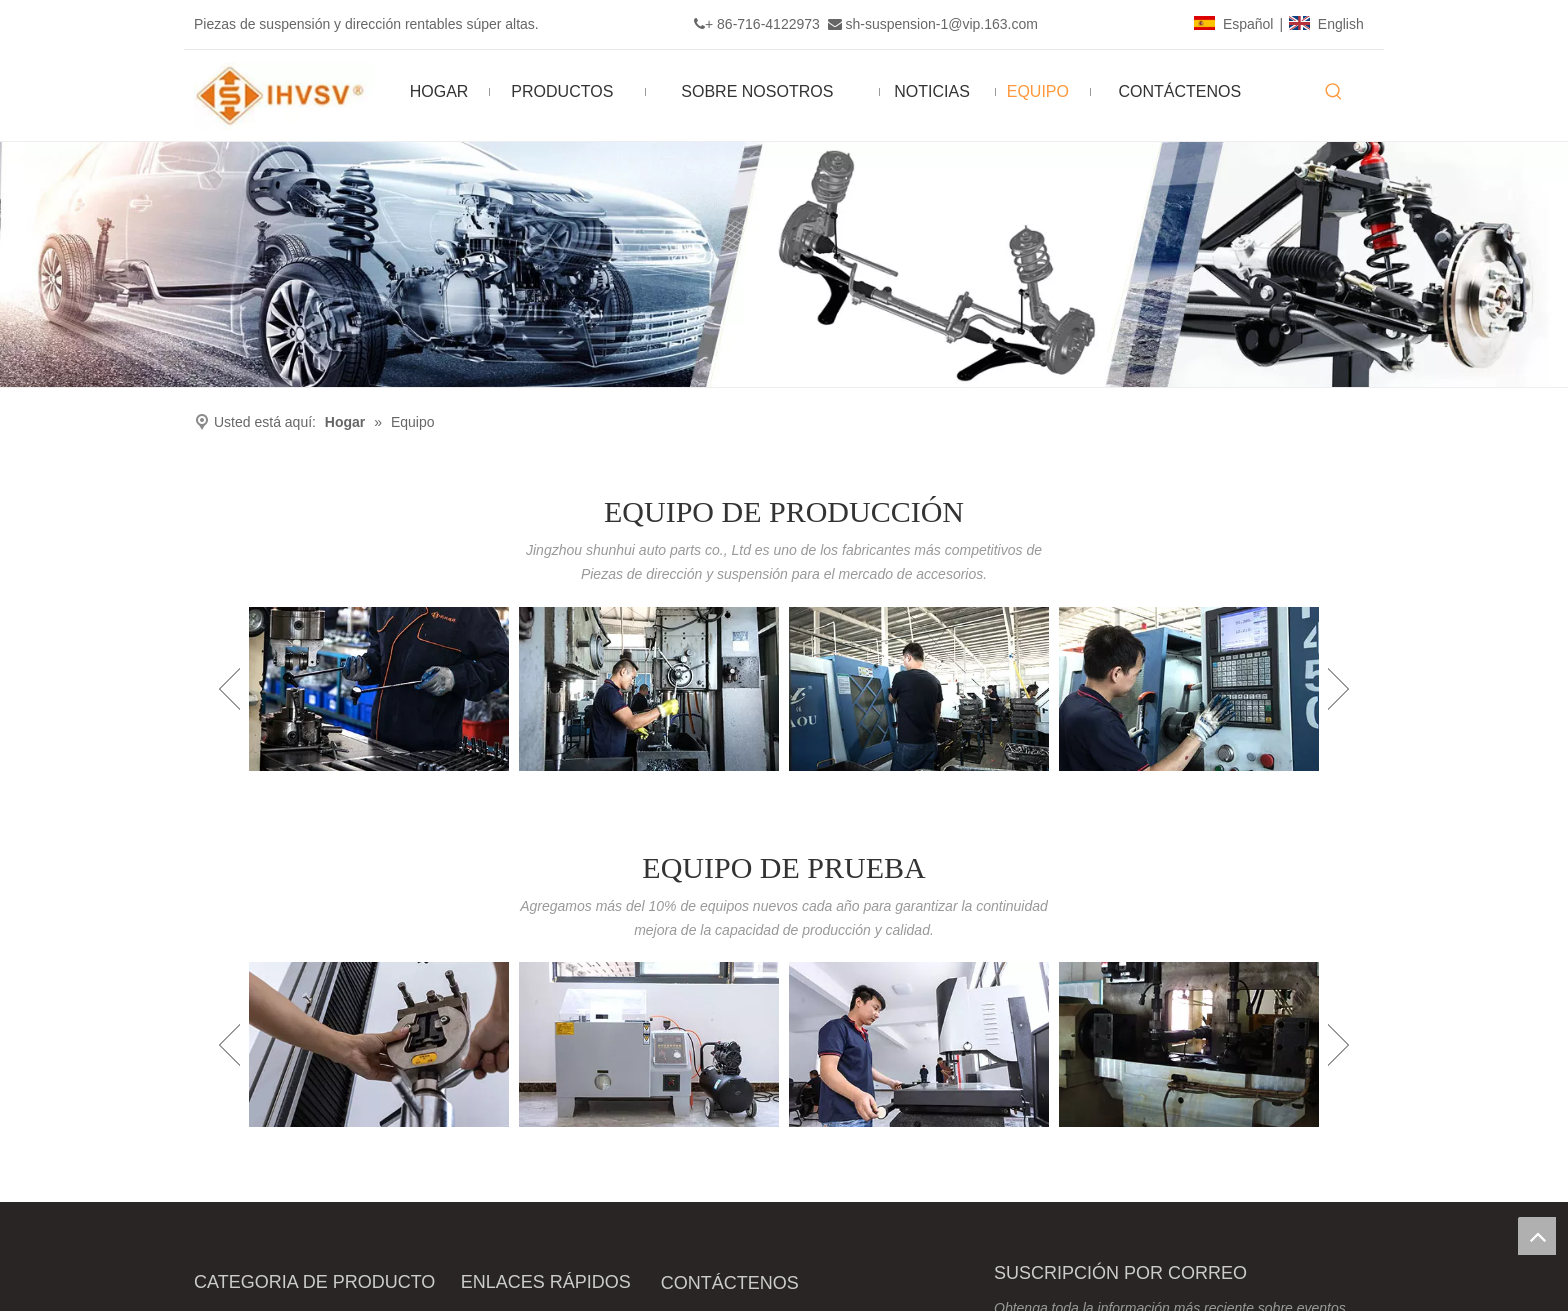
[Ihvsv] (784, 264)
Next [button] (1338, 689)
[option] (379, 689)
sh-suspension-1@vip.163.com (942, 24)
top (1537, 1236)
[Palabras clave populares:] (1334, 92)
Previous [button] (229, 689)
